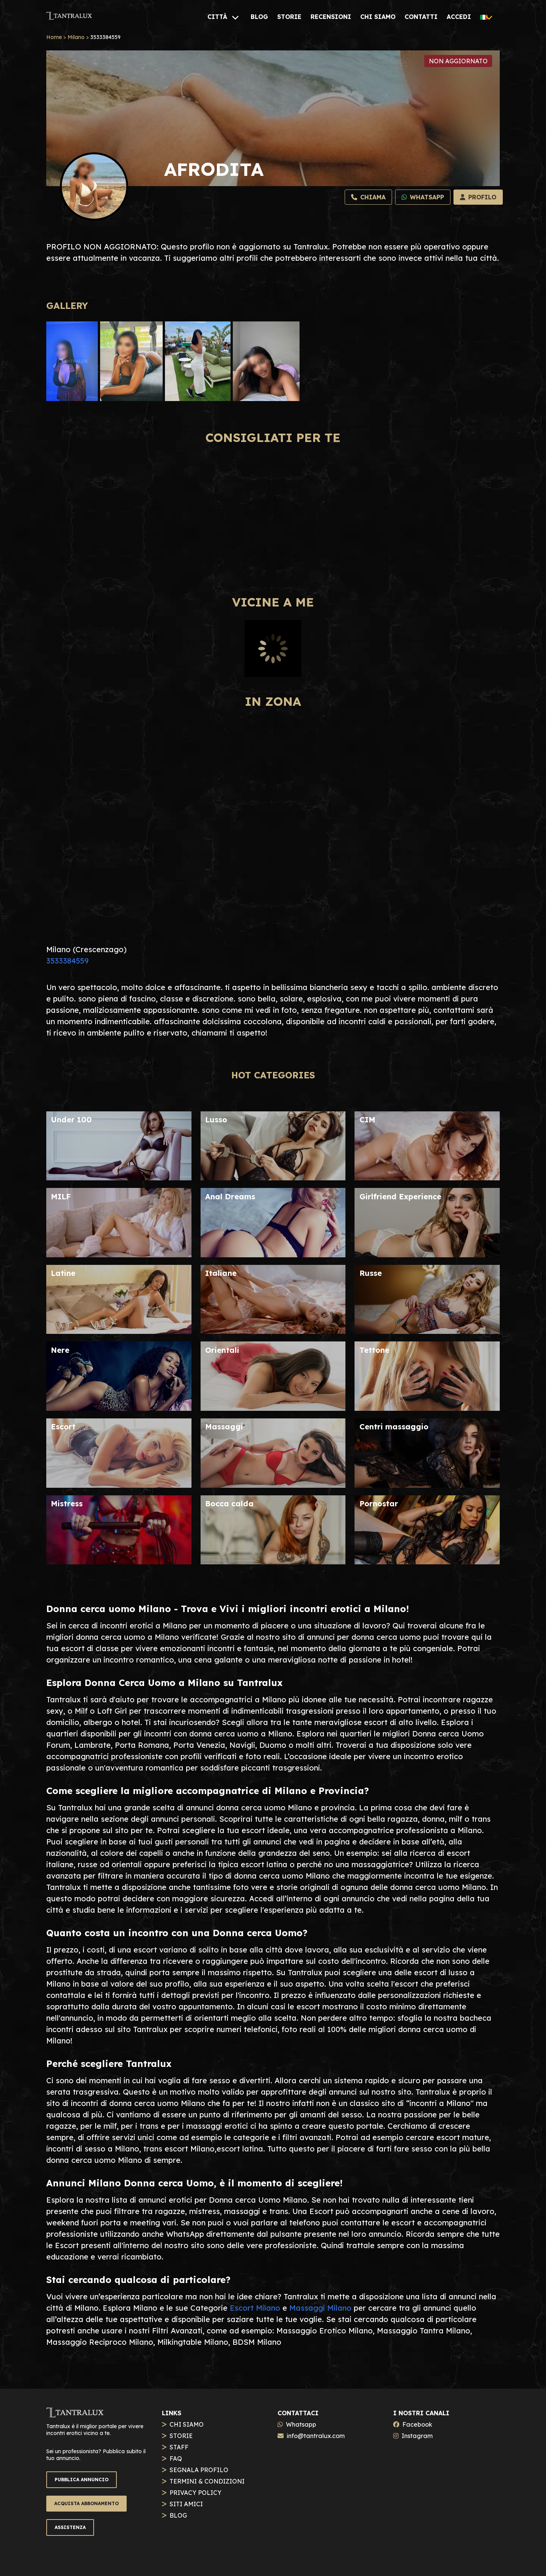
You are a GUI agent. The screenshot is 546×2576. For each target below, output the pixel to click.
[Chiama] (368, 197)
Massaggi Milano (320, 2308)
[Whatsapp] (422, 197)
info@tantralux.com (316, 2436)
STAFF (178, 2447)
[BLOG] (259, 16)
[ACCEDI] (458, 16)
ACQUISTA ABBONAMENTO (86, 2503)
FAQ (175, 2458)
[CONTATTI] (421, 16)
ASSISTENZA (70, 2527)
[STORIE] (289, 16)
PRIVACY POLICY (195, 2492)
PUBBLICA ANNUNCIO (81, 2479)
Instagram (417, 2436)
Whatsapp (301, 2424)
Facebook (417, 2424)
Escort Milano (255, 2308)
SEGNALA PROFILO (198, 2470)
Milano (76, 37)
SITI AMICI (186, 2504)
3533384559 (67, 960)
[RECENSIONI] (331, 16)
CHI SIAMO (186, 2424)
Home (54, 37)
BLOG (178, 2515)
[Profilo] (478, 197)
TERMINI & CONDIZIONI (207, 2481)
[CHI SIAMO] (378, 16)
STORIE (181, 2436)
